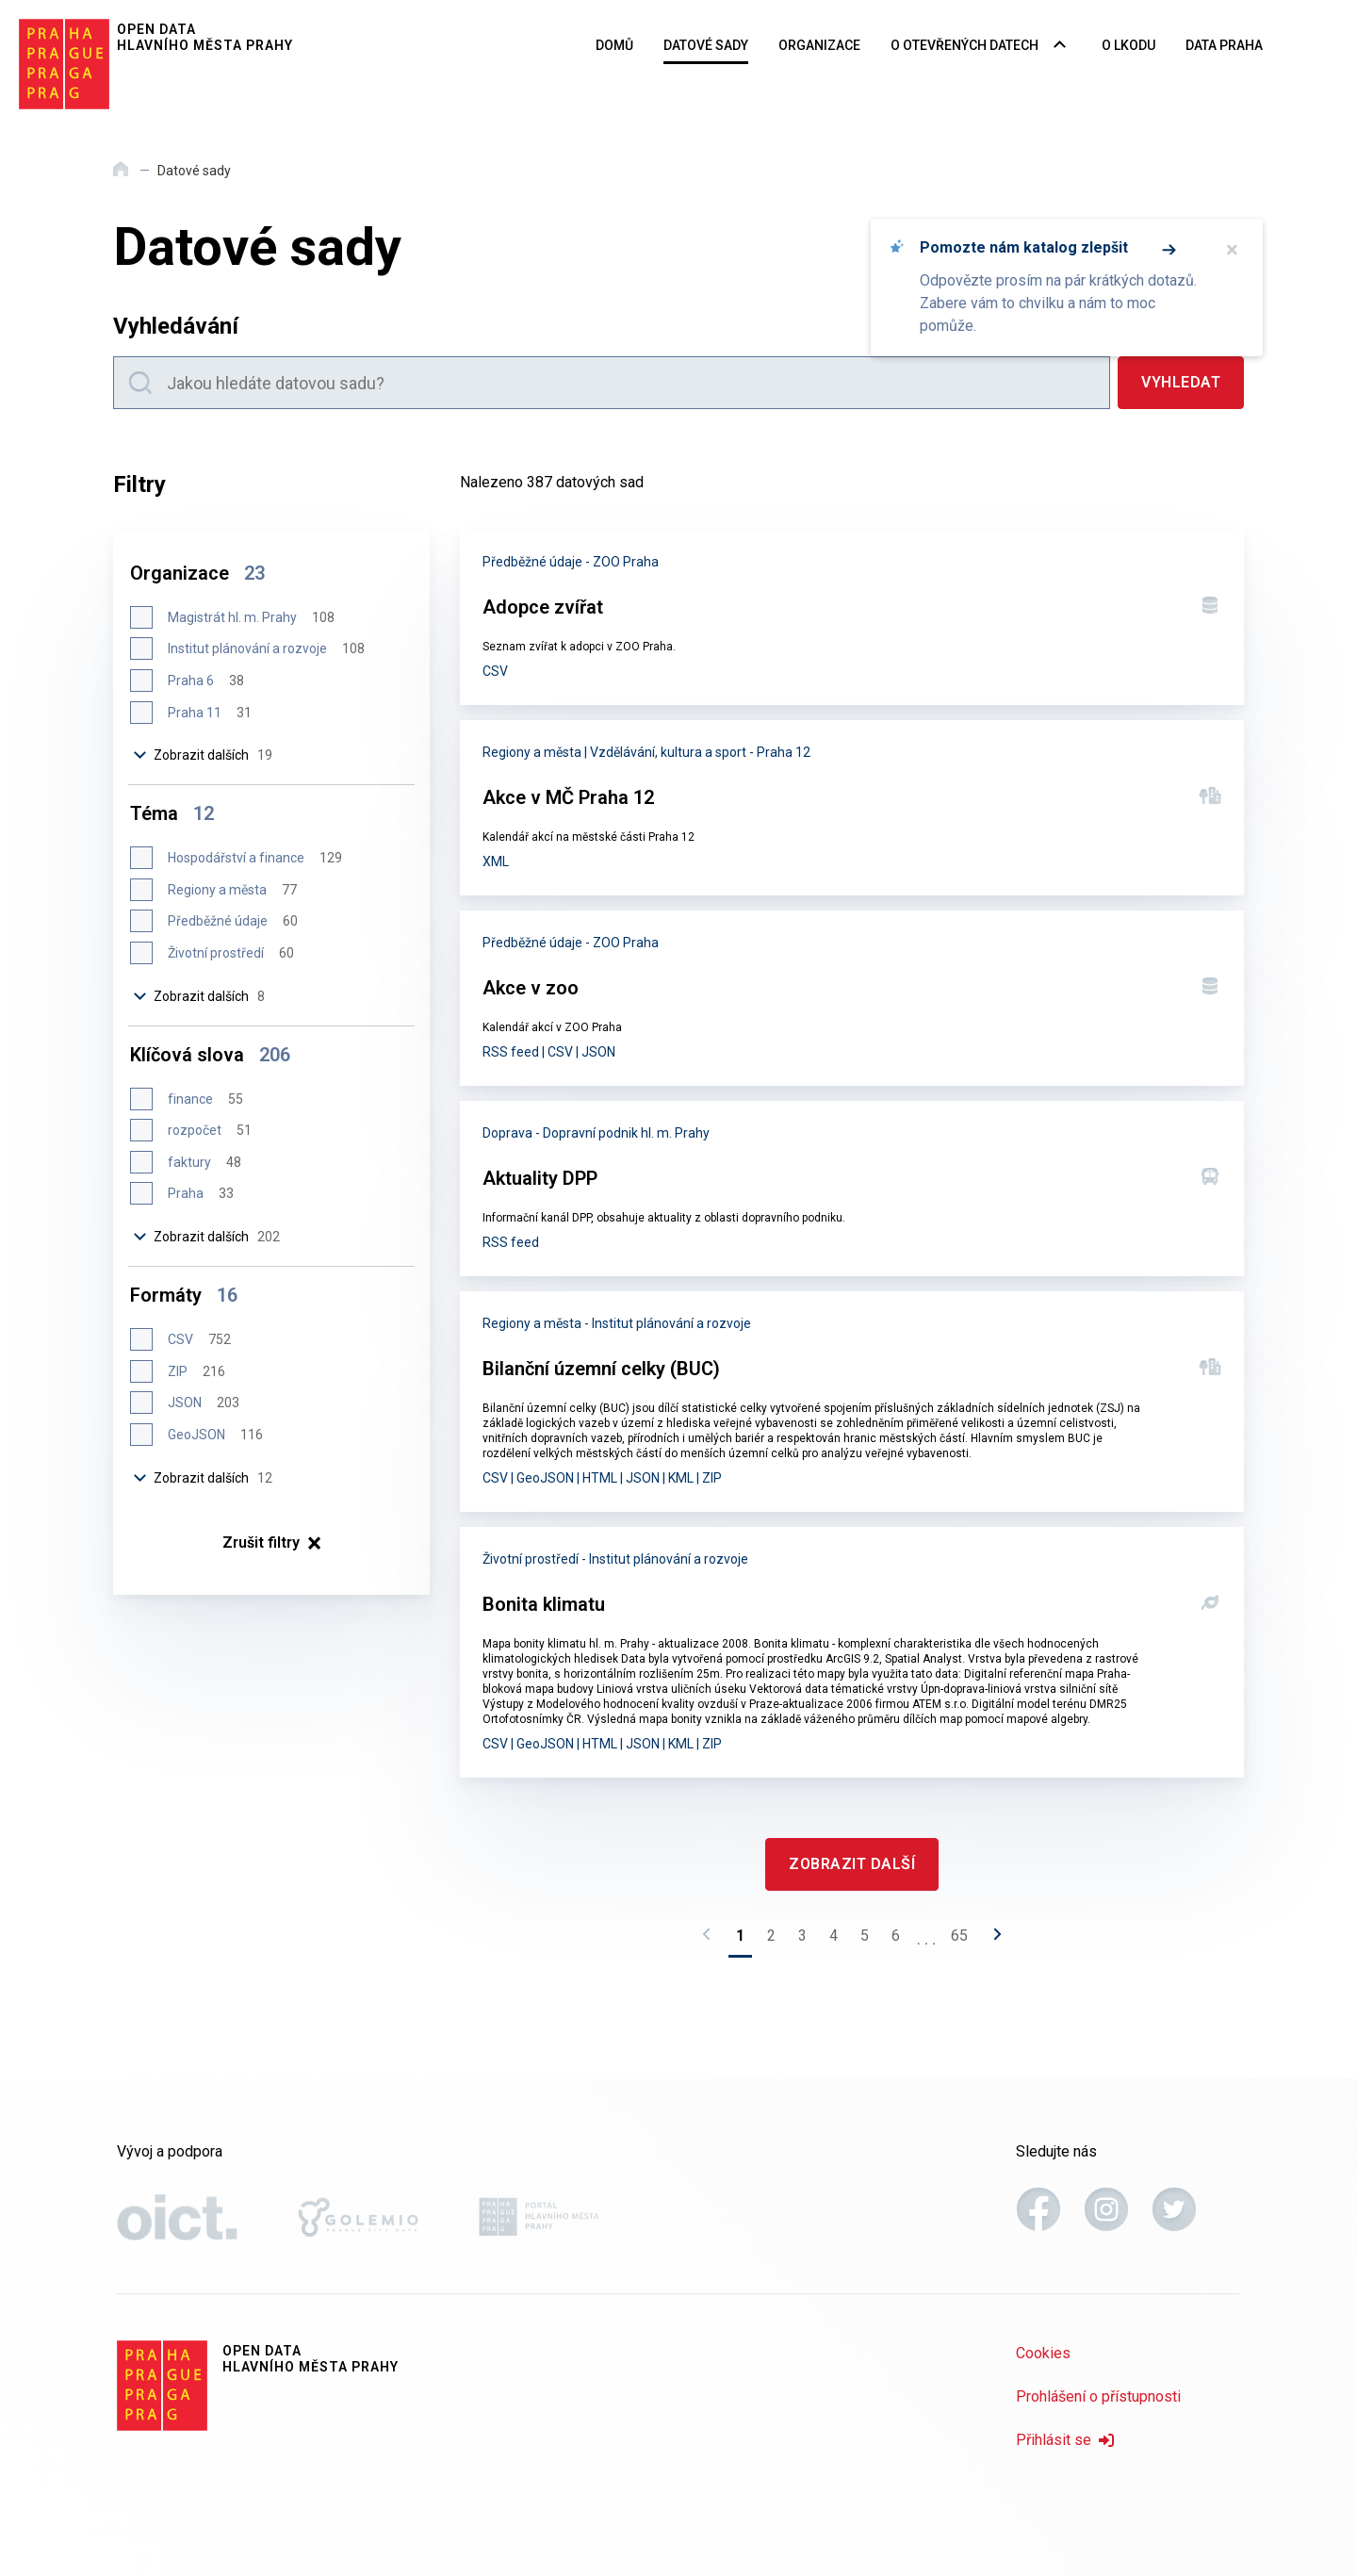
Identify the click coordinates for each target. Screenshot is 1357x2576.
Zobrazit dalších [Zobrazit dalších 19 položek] (203, 755)
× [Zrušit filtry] (271, 1543)
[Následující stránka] (992, 1940)
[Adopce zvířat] (852, 617)
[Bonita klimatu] (852, 1652)
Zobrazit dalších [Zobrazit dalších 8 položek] (200, 996)
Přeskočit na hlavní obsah (0, 1)
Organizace (819, 45)
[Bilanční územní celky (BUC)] (852, 1401)
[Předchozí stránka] (711, 1940)
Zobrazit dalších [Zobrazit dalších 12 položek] (203, 1478)
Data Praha (1224, 45)
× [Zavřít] (1232, 250)
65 (959, 1935)
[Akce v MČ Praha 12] (852, 807)
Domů (614, 45)
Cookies (1043, 2353)
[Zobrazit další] (852, 1864)
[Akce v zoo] (852, 998)
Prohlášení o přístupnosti (1098, 2396)
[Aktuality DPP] (852, 1188)
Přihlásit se (1065, 2440)
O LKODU (1128, 45)
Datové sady (705, 45)
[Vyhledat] (1181, 382)
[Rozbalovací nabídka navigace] (1059, 46)
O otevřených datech (964, 45)
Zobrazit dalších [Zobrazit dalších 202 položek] (207, 1236)
